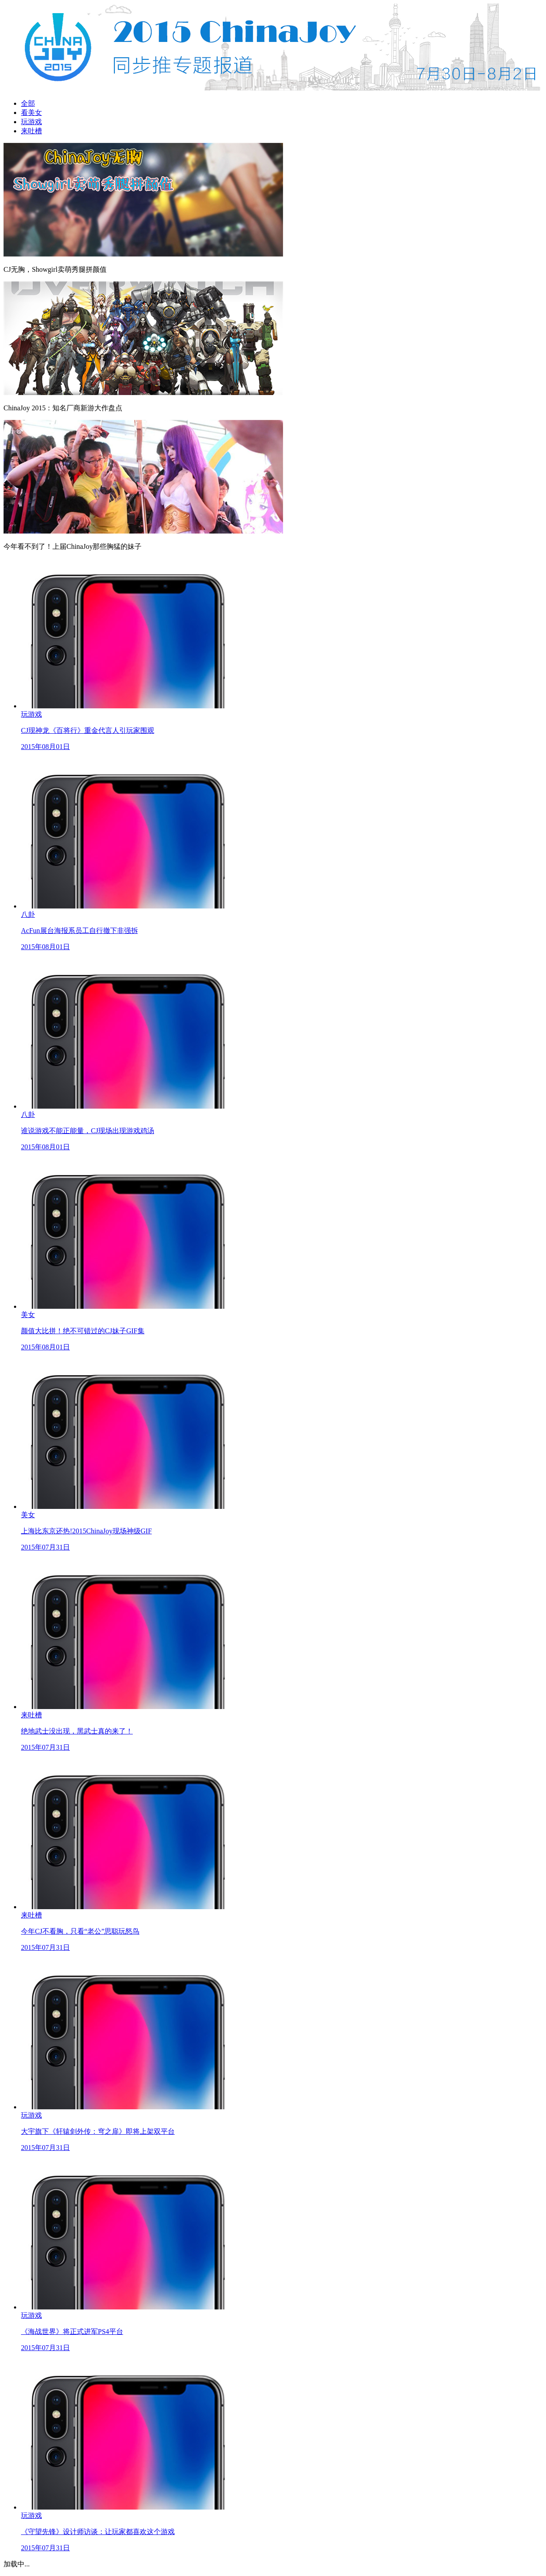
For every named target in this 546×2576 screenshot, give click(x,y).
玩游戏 (31, 121)
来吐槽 (31, 131)
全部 (28, 103)
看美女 (31, 112)
